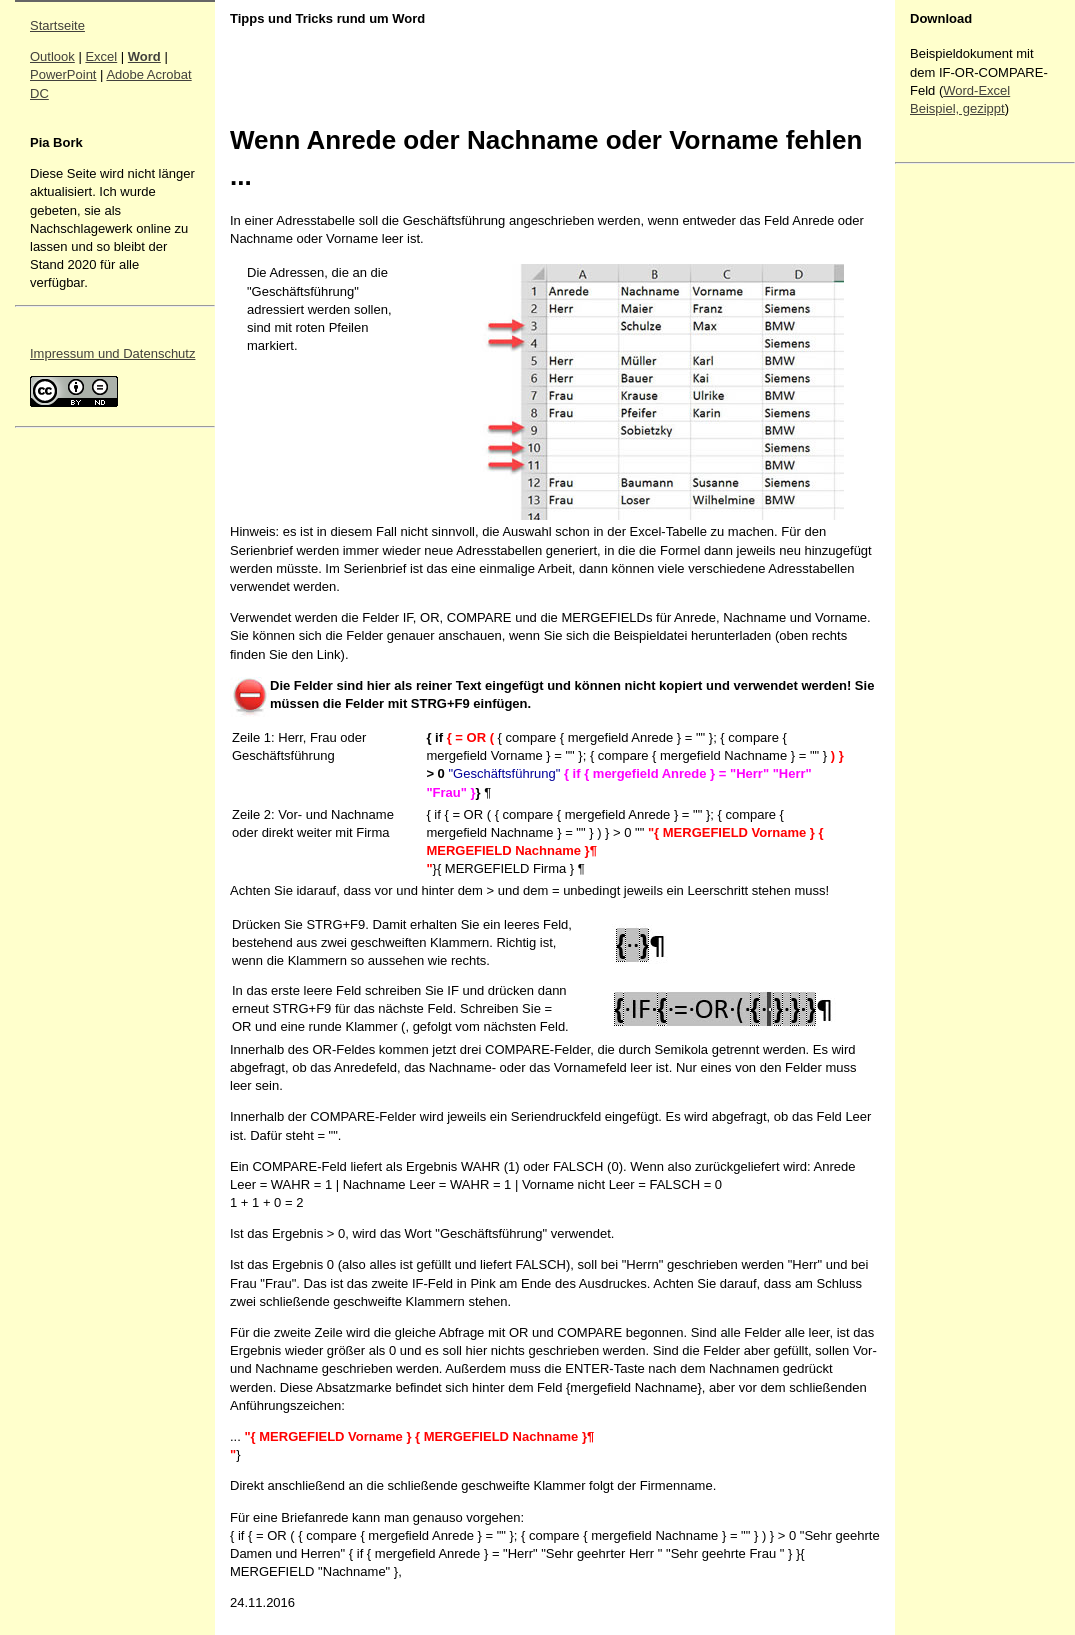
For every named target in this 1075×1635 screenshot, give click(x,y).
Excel (101, 56)
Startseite (57, 25)
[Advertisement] (970, 471)
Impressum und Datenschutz (112, 353)
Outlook (52, 56)
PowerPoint (63, 74)
